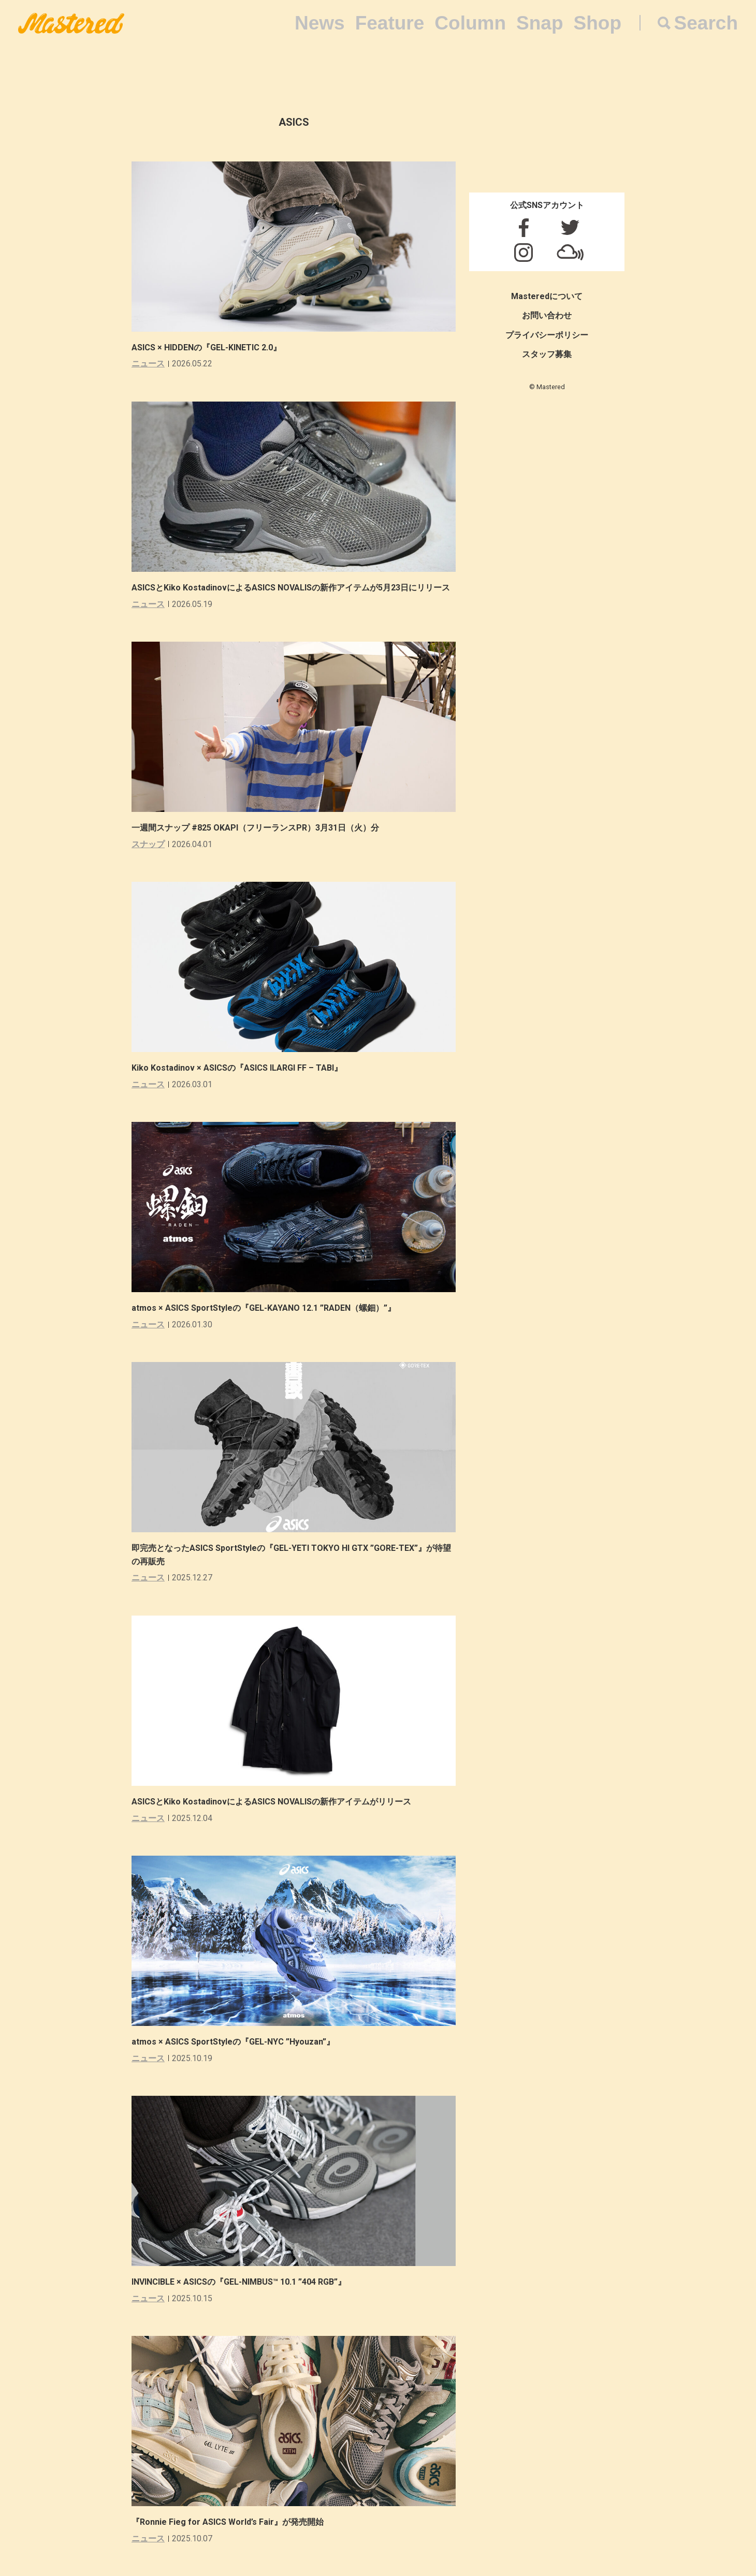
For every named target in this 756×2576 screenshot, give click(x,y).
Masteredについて (547, 296)
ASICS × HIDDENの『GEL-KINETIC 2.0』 (206, 347)
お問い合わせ (547, 315)
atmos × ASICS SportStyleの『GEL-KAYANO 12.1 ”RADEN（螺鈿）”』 (264, 1308)
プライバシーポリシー (546, 335)
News (320, 23)
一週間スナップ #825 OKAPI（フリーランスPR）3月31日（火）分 (255, 828)
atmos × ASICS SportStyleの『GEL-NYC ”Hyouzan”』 (233, 2042)
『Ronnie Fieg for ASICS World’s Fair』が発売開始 (228, 2522)
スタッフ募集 (547, 354)
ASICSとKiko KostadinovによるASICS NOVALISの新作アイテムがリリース (271, 1802)
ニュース (148, 363)
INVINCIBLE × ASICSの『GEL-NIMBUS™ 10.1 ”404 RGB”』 (239, 2282)
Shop (597, 23)
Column (470, 23)
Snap (539, 23)
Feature (390, 23)
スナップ (148, 844)
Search (706, 23)
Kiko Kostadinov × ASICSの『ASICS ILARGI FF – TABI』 (237, 1068)
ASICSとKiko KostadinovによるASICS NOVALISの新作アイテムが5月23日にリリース (291, 588)
